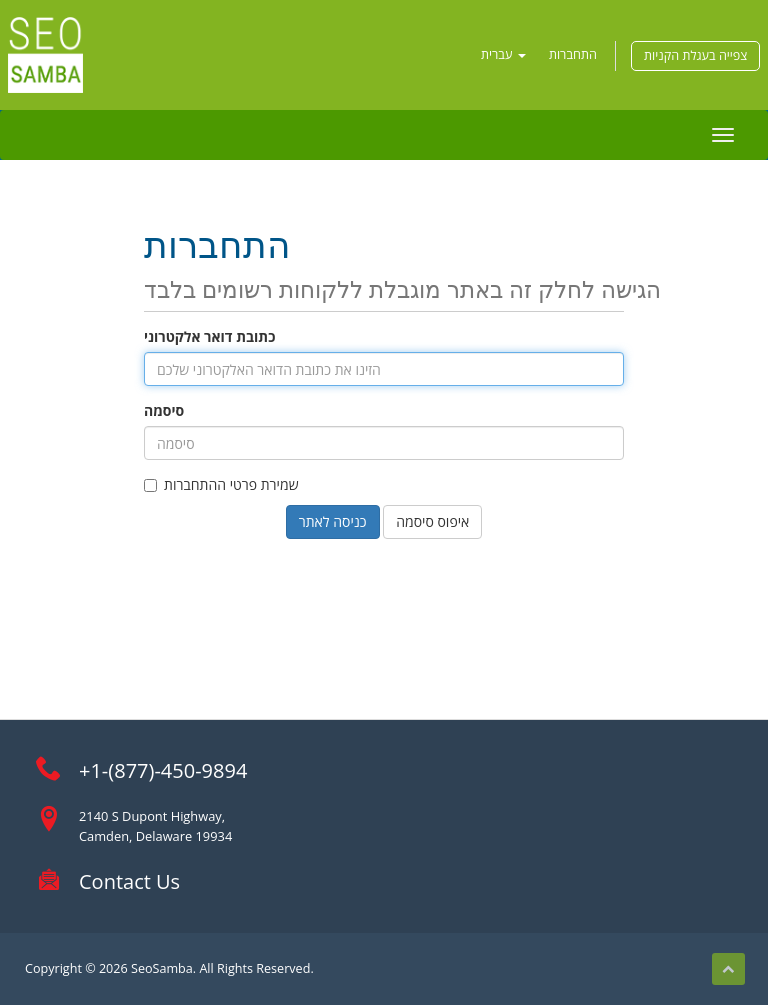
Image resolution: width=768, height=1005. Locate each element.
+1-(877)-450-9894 (163, 770)
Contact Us (129, 881)
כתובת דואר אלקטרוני (209, 336)
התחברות (573, 54)
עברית (503, 54)
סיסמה (164, 410)
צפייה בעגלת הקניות (695, 55)
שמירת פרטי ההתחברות (221, 484)
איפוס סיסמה (432, 521)
